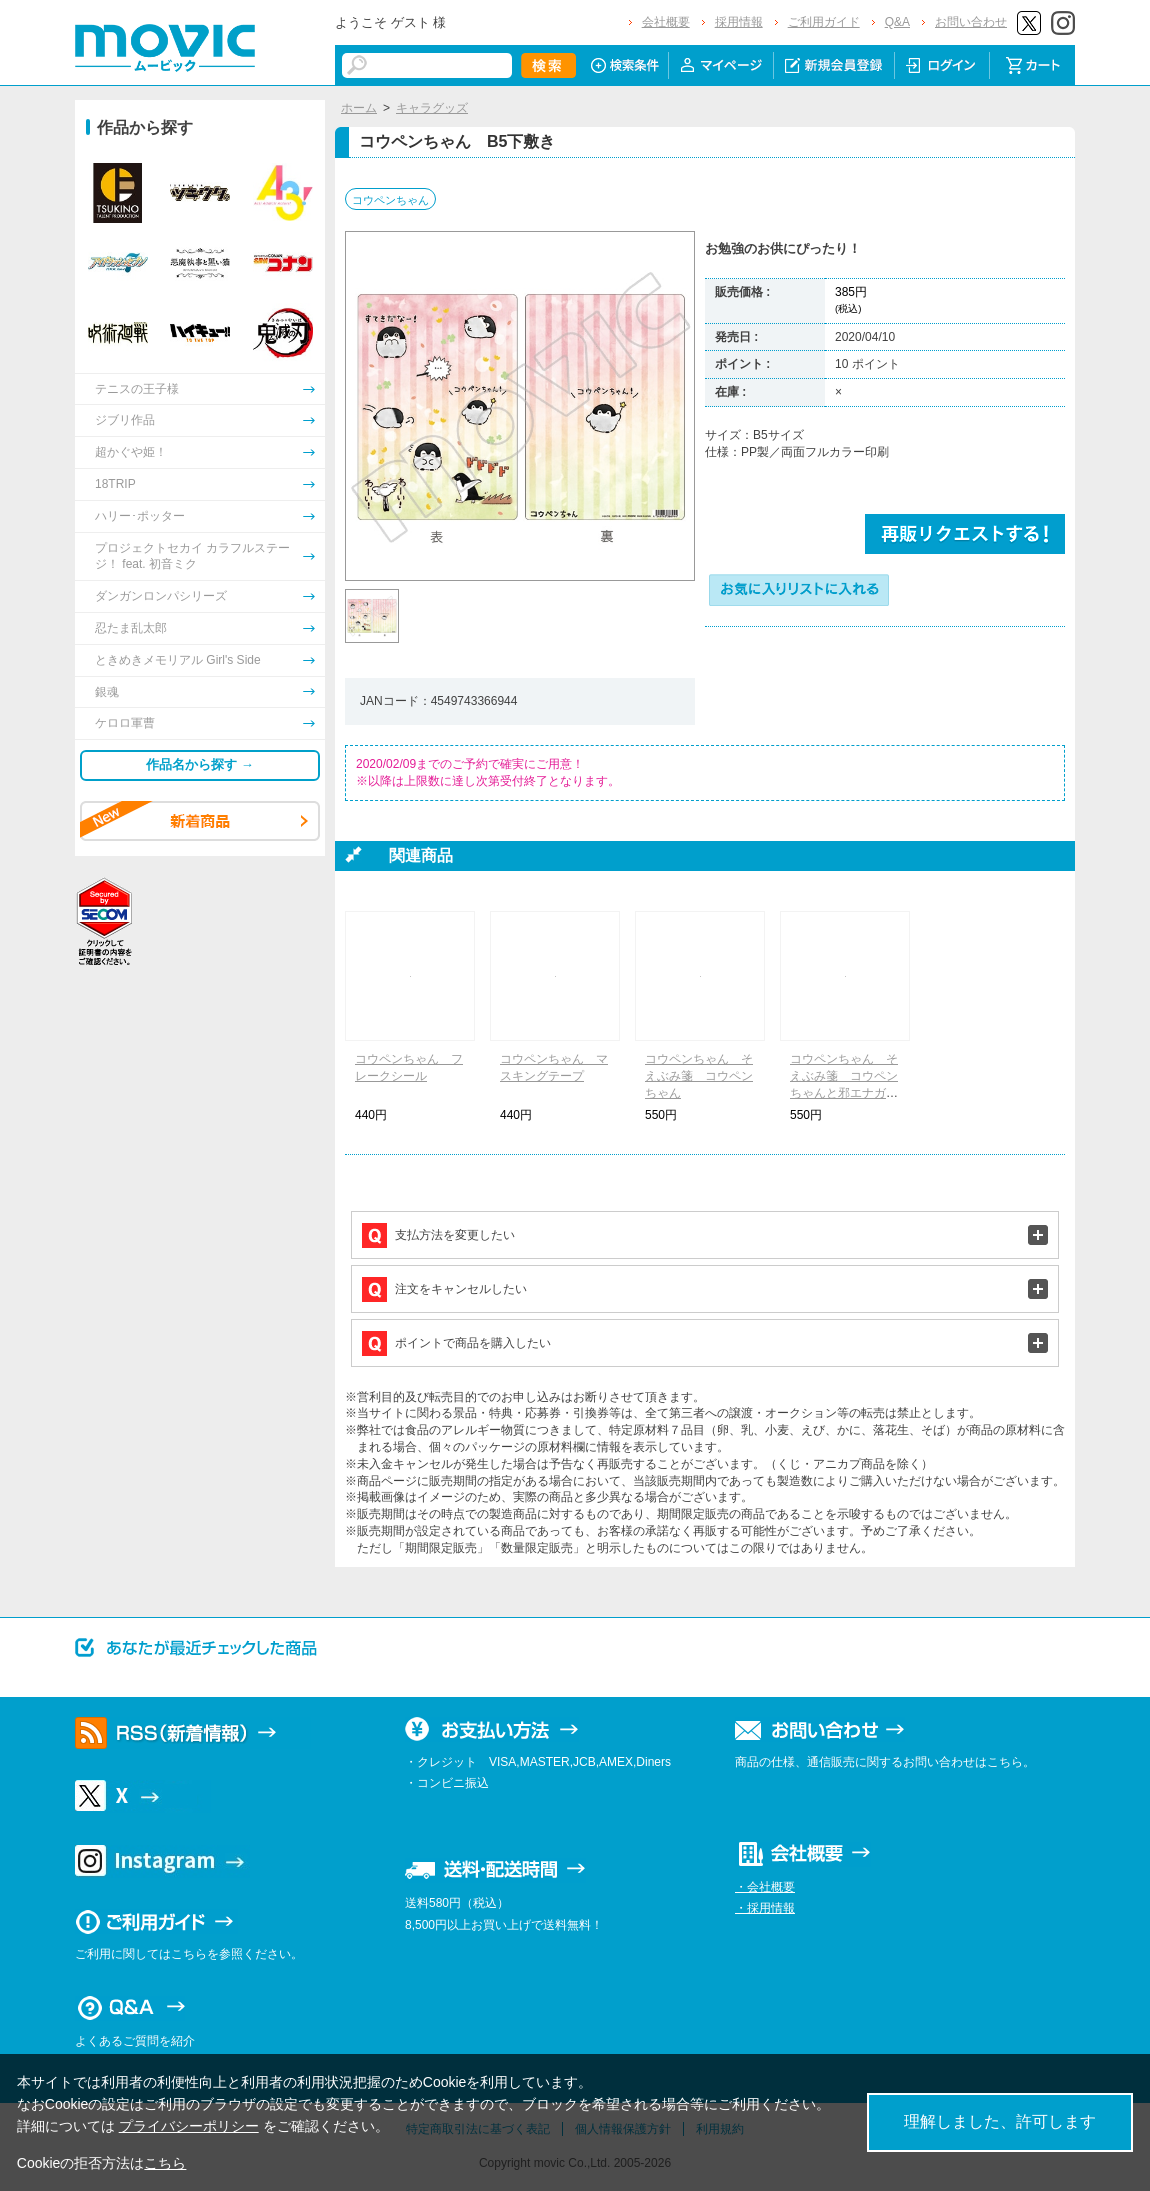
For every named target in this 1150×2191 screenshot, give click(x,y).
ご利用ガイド (824, 22)
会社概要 (666, 22)
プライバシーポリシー (189, 2126)
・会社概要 (765, 1887)
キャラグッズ (432, 108)
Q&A (897, 22)
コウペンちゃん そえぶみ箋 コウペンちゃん (699, 1076)
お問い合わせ (971, 22)
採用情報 (739, 22)
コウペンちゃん (390, 200)
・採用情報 (765, 1908)
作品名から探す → (200, 764)
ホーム (359, 108)
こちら (165, 2163)
